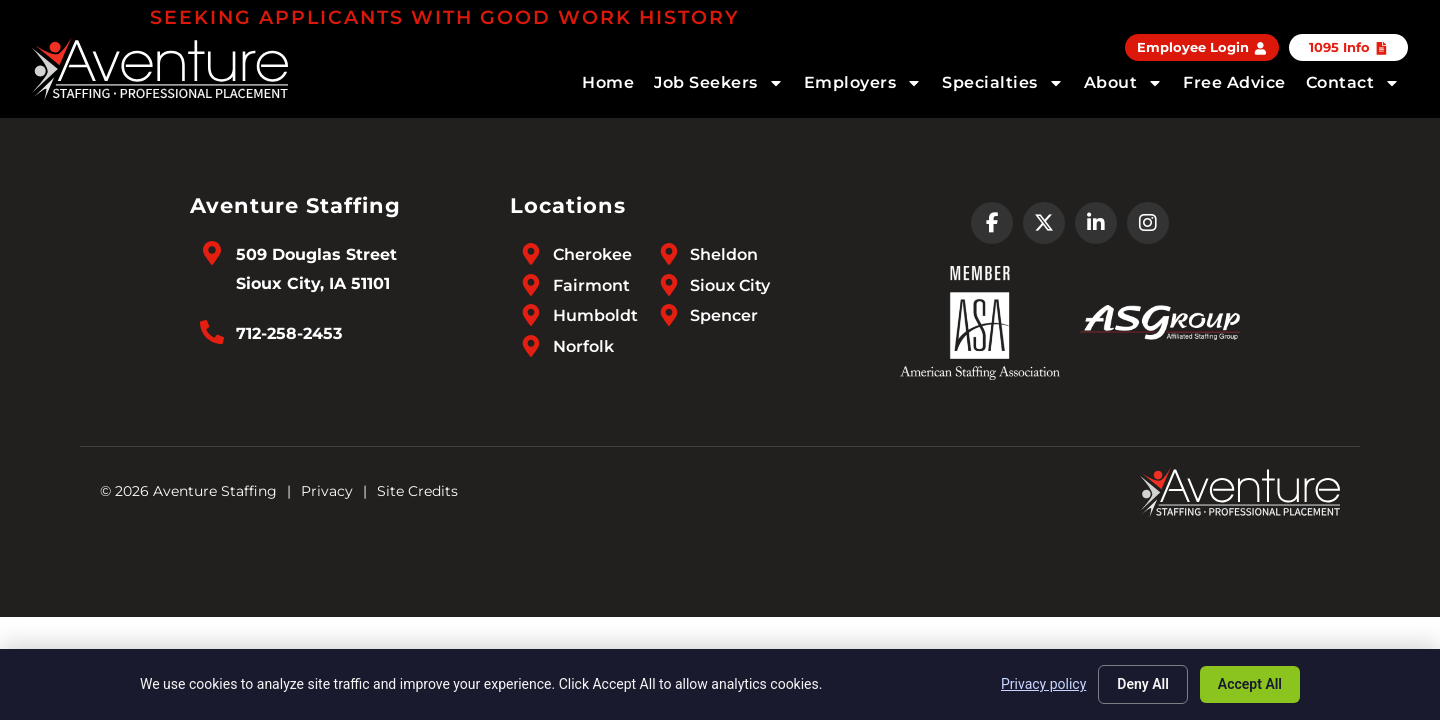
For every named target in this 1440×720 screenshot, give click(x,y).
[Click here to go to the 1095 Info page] (1348, 47)
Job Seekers (719, 83)
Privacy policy (1043, 684)
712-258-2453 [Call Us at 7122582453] (289, 333)
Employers (863, 83)
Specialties (1003, 83)
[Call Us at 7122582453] (212, 332)
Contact (1353, 83)
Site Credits (417, 491)
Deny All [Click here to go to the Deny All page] (1143, 684)
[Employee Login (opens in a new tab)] (1202, 47)
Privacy (327, 491)
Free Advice (1234, 82)
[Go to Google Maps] (212, 253)
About (1124, 83)
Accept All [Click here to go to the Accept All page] (1250, 684)
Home (608, 82)
